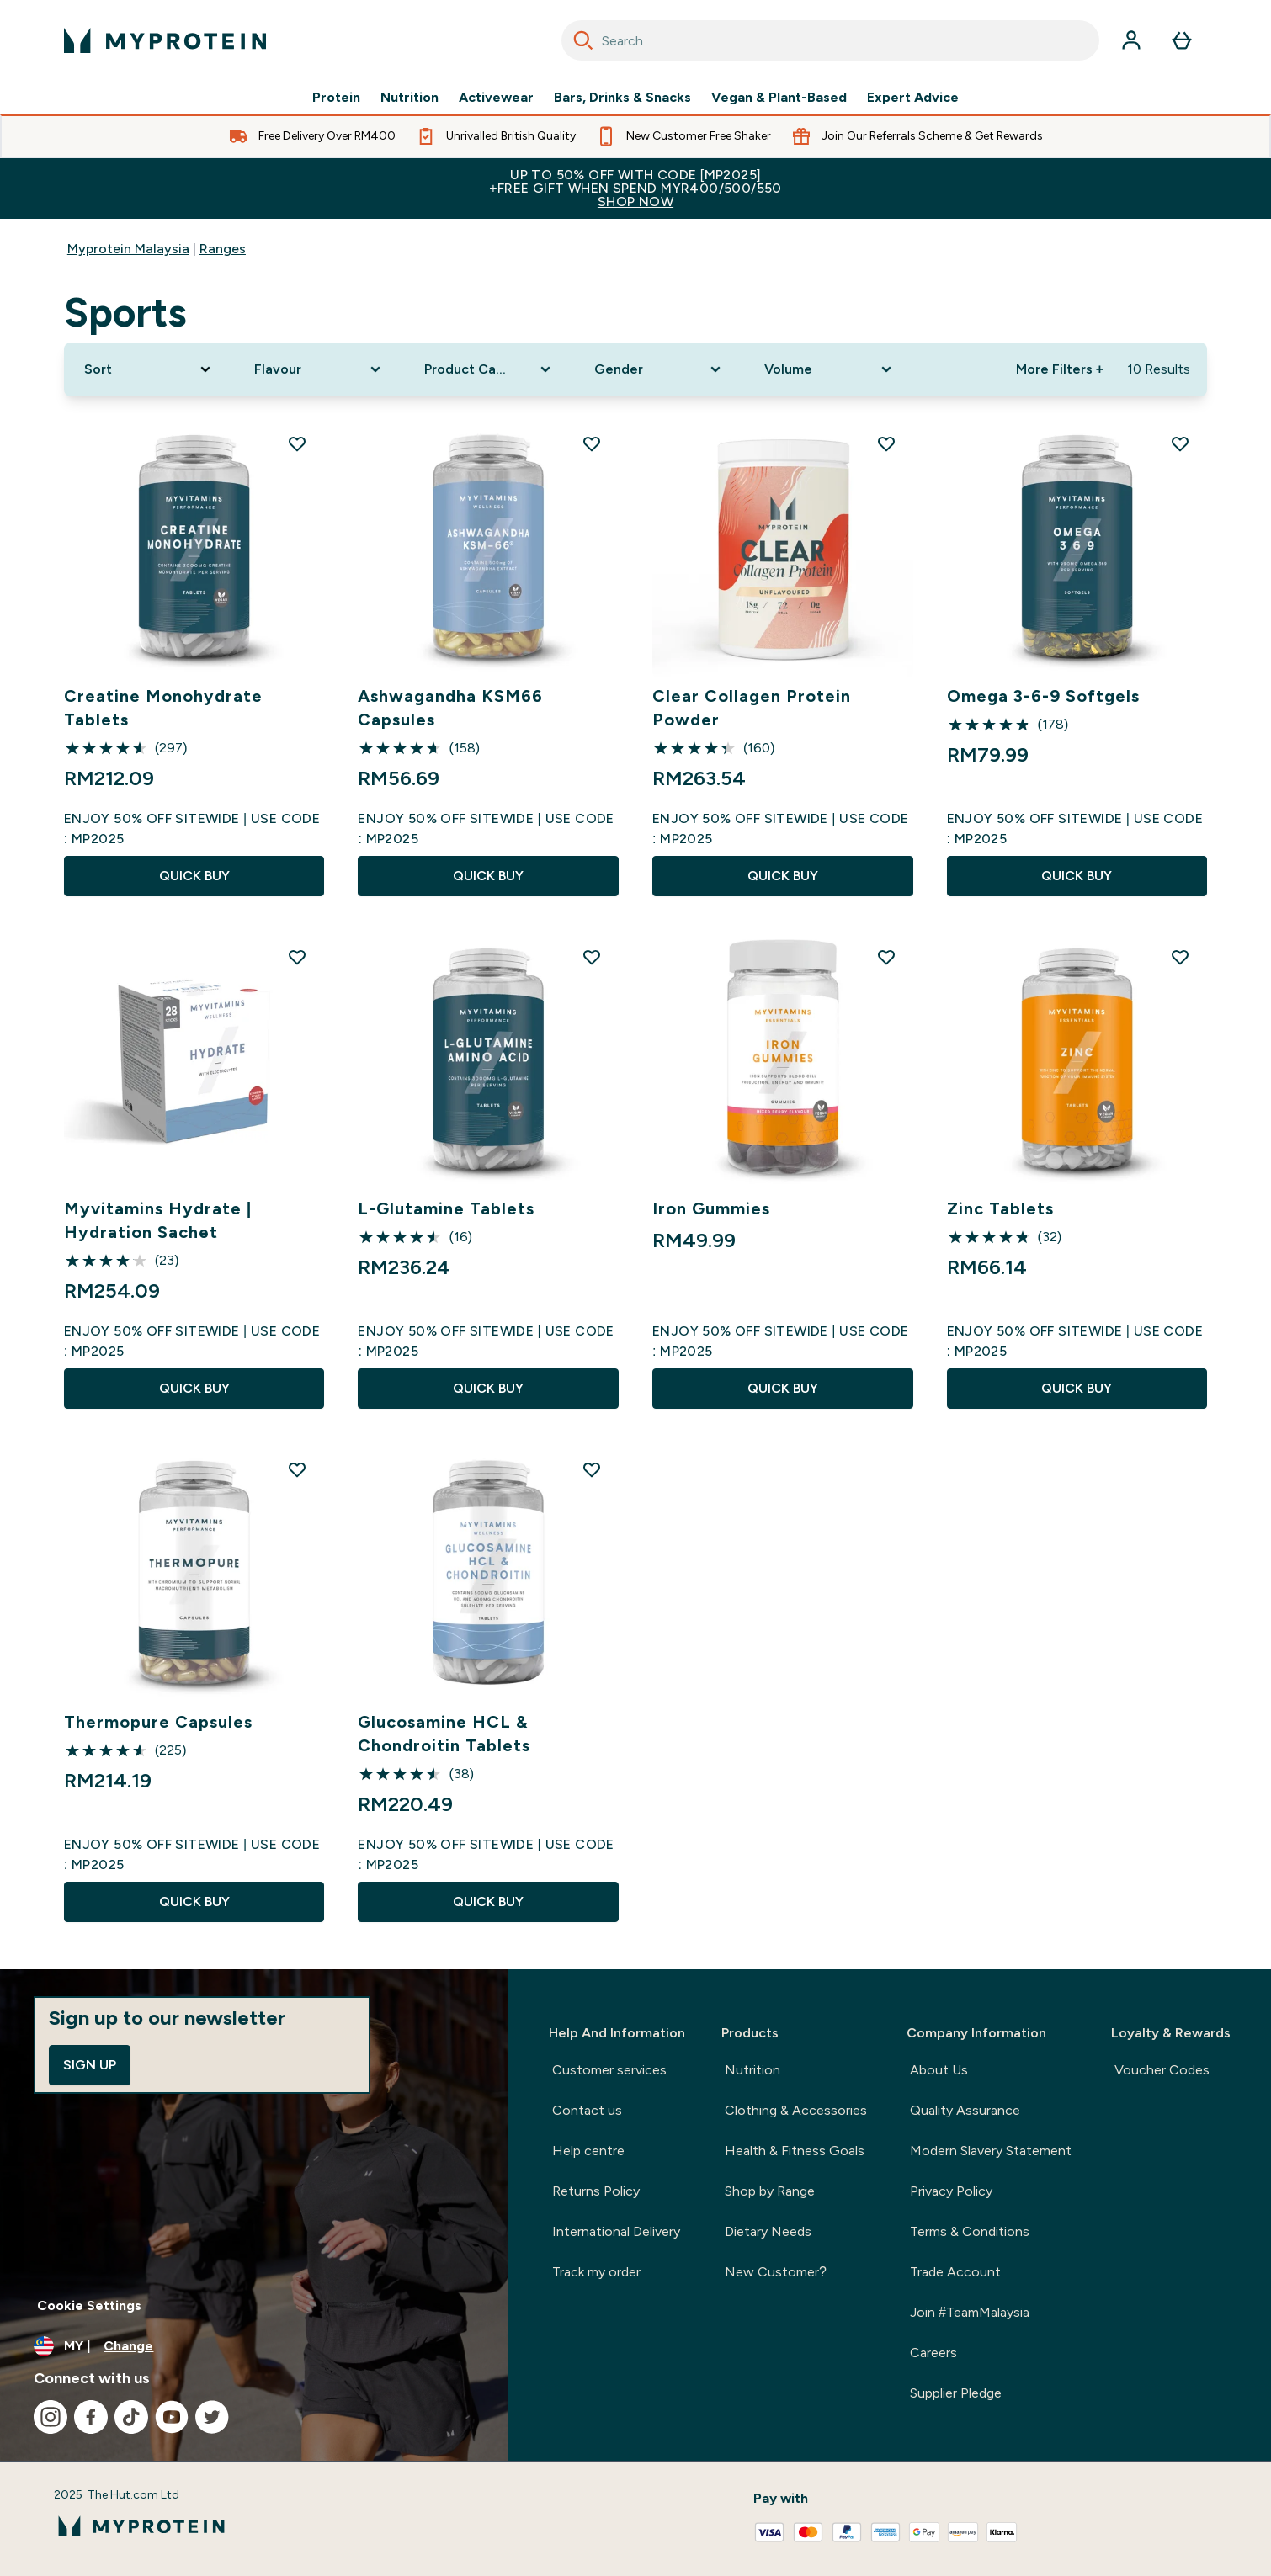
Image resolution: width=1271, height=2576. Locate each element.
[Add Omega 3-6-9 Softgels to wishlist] (1180, 443)
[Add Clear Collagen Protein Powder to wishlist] (886, 443)
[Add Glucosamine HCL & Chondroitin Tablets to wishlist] (592, 1469)
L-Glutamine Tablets (446, 1208)
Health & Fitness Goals (794, 2151)
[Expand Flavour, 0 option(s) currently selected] (319, 369)
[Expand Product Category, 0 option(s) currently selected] (489, 369)
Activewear (496, 97)
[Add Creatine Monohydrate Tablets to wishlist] (297, 443)
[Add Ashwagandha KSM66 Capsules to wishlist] (592, 443)
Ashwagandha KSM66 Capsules (450, 708)
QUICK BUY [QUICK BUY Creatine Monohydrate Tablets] (194, 876)
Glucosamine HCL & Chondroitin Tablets (444, 1733)
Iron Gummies (711, 1208)
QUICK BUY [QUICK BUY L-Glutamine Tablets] (488, 1388)
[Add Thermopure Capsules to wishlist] (297, 1469)
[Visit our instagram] (50, 2417)
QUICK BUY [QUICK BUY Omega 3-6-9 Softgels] (1076, 876)
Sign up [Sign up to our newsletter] (89, 2065)
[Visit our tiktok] (131, 2417)
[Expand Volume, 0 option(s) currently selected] (829, 369)
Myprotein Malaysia (128, 249)
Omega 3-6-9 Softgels (1043, 696)
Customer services (609, 2070)
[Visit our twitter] (212, 2417)
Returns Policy (596, 2191)
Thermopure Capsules (158, 1722)
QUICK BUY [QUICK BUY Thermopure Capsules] (194, 1901)
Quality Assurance (965, 2110)
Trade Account (955, 2272)
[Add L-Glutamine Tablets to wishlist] (592, 957)
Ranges (222, 249)
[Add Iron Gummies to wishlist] (886, 957)
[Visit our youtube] (172, 2417)
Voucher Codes (1162, 2070)
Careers (933, 2353)
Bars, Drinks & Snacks (622, 97)
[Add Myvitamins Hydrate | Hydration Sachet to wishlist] (297, 957)
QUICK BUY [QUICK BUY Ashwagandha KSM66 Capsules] (488, 876)
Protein (336, 97)
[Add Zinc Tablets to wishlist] (1180, 957)
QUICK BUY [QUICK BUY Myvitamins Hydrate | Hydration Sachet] (194, 1388)
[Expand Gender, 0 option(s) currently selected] (659, 369)
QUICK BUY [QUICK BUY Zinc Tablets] (1076, 1388)
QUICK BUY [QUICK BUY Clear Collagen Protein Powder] (782, 876)
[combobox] (830, 40)
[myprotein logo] (165, 40)
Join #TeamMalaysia (969, 2312)
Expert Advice (913, 97)
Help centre (588, 2151)
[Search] (583, 40)
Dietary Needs (768, 2231)
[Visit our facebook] (91, 2417)
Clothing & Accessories (796, 2110)
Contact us (587, 2110)
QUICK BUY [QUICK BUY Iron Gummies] (782, 1388)
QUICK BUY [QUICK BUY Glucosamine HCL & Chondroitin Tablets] (488, 1901)
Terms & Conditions (969, 2231)
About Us (939, 2070)
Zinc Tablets (1000, 1208)
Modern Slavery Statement (991, 2151)
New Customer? (776, 2272)
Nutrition (409, 97)
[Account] (1131, 40)
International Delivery (616, 2231)
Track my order (596, 2272)
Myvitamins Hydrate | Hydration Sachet (158, 1220)
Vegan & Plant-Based (779, 97)
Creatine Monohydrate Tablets (163, 708)
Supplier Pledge (956, 2393)
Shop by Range (770, 2191)
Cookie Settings (89, 2305)
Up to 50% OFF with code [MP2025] (635, 188)
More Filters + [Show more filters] (1059, 369)
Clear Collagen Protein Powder (751, 708)
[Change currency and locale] (254, 2346)
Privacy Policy (951, 2191)
